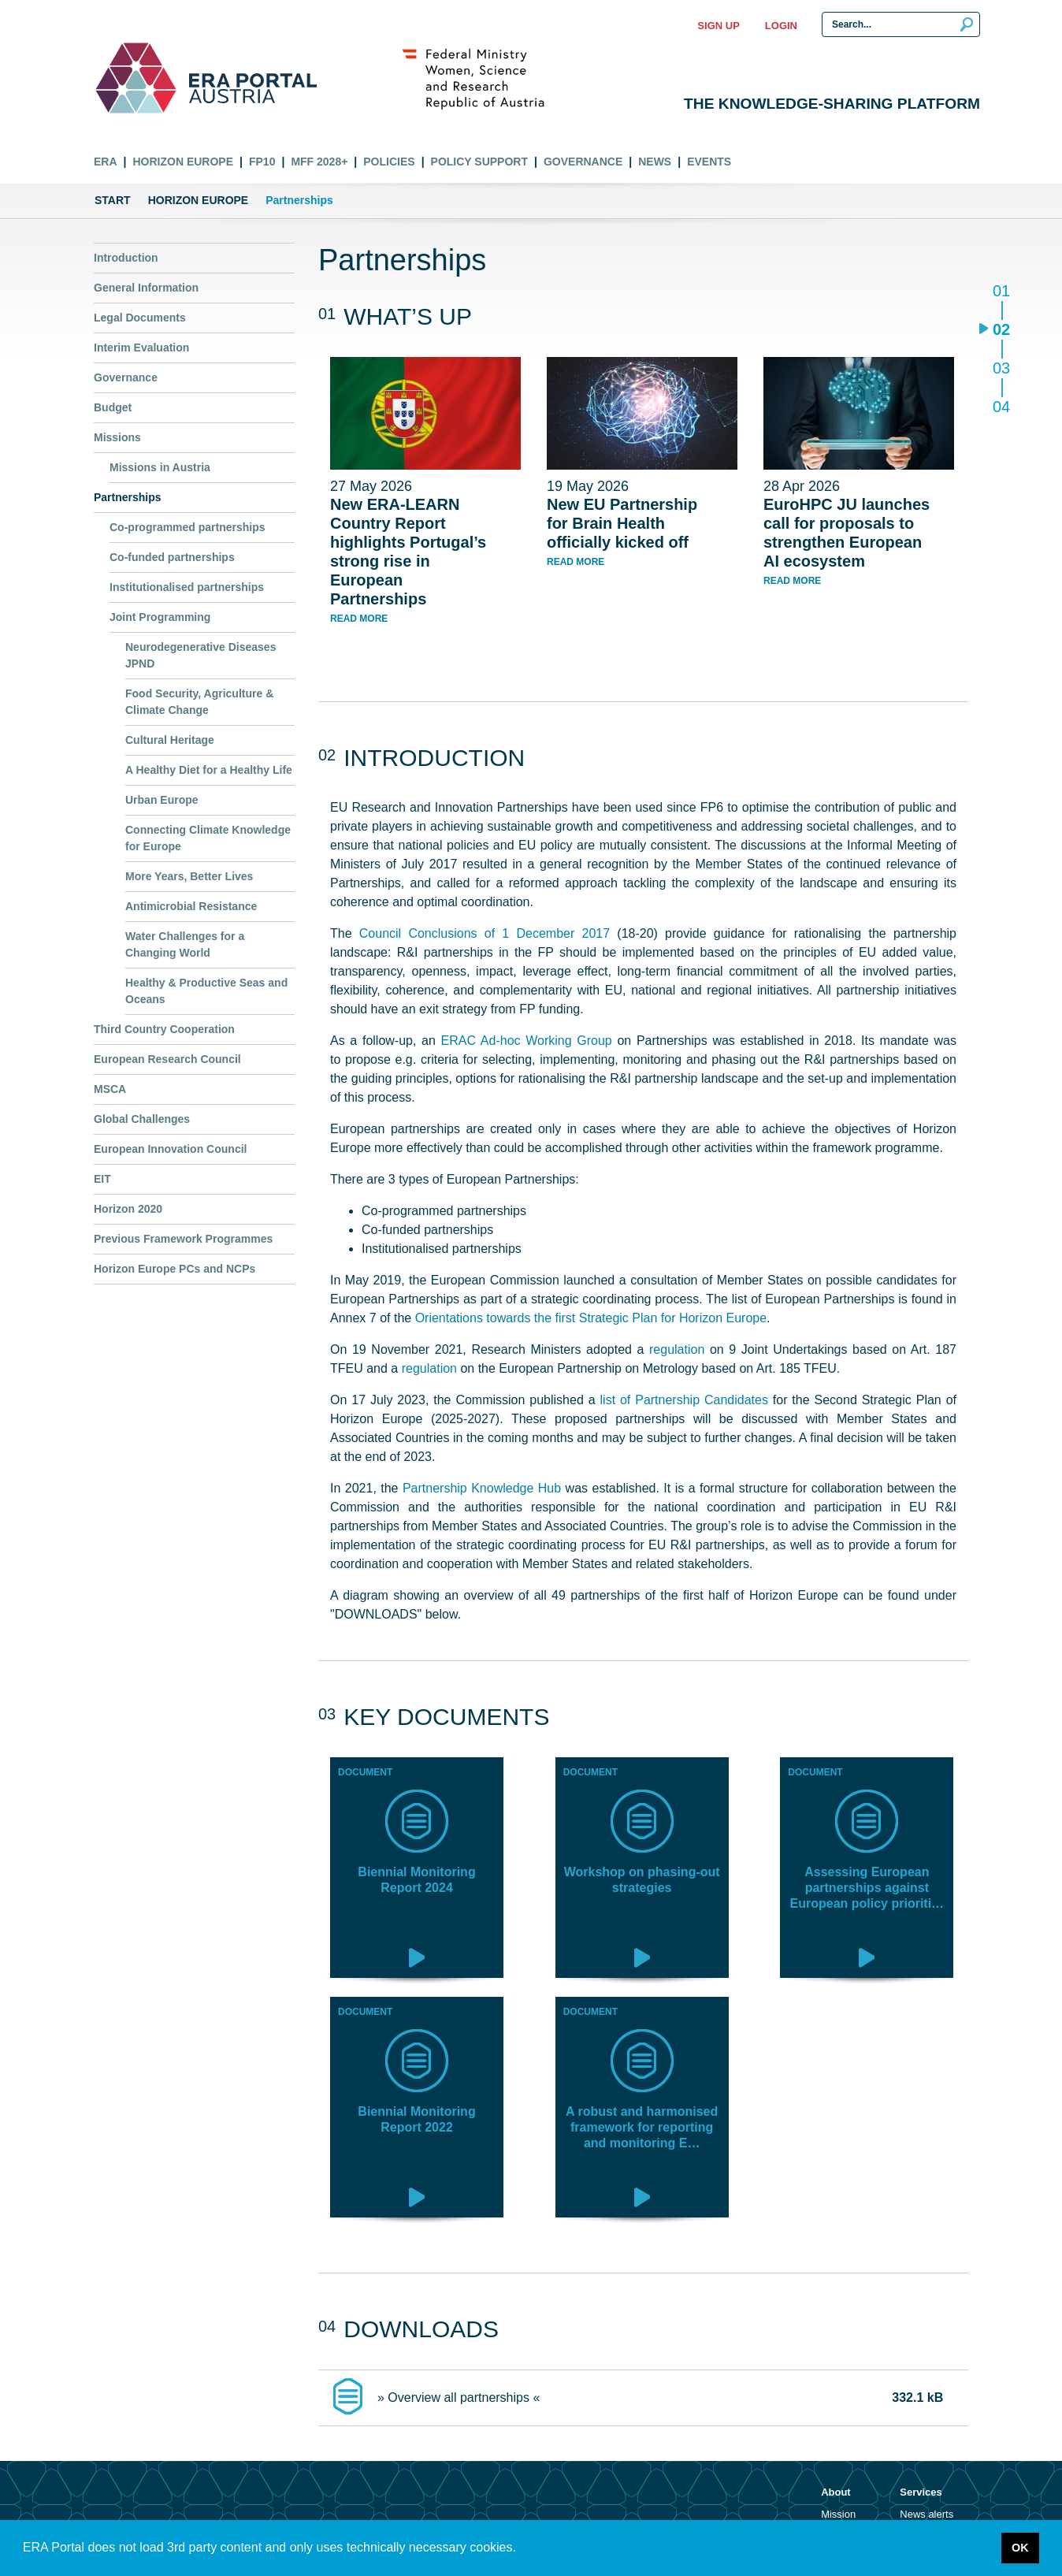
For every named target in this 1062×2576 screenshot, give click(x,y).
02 (1001, 330)
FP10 (262, 161)
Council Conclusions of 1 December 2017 (484, 933)
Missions (117, 437)
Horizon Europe (182, 161)
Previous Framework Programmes (183, 1238)
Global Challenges (142, 1119)
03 (1001, 369)
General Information (146, 287)
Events (709, 161)
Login (781, 26)
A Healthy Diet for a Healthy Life (208, 770)
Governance (583, 161)
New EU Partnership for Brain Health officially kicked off (622, 523)
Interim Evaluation (141, 347)
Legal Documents (140, 317)
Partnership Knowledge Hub (482, 1488)
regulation (676, 1349)
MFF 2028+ (319, 161)
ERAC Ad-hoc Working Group (526, 1040)
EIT (102, 1179)
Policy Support (479, 161)
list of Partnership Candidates (684, 1400)
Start (113, 200)
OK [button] (1020, 2547)
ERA (105, 161)
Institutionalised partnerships (187, 587)
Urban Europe (162, 800)
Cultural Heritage (169, 740)
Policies (388, 161)
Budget (113, 407)
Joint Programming (160, 617)
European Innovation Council (170, 1149)
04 (1001, 406)
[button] (521, 2549)
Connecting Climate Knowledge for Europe (208, 838)
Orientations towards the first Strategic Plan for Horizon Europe (591, 1318)
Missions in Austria (160, 467)
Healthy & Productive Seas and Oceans (206, 990)
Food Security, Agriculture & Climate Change (199, 701)
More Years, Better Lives (189, 876)
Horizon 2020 (128, 1209)
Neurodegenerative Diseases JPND (200, 655)
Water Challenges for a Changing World (184, 944)
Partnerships (128, 497)
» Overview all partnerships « (458, 2397)
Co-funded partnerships (172, 557)
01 (1001, 291)
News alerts (926, 2514)
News (654, 161)
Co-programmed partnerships (188, 527)
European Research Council (167, 1059)
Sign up (718, 26)
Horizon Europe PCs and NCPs (174, 1268)
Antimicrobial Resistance (191, 906)
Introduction (126, 257)
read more (359, 618)
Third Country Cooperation (164, 1029)
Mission (838, 2514)
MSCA (110, 1089)
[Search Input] (901, 24)
